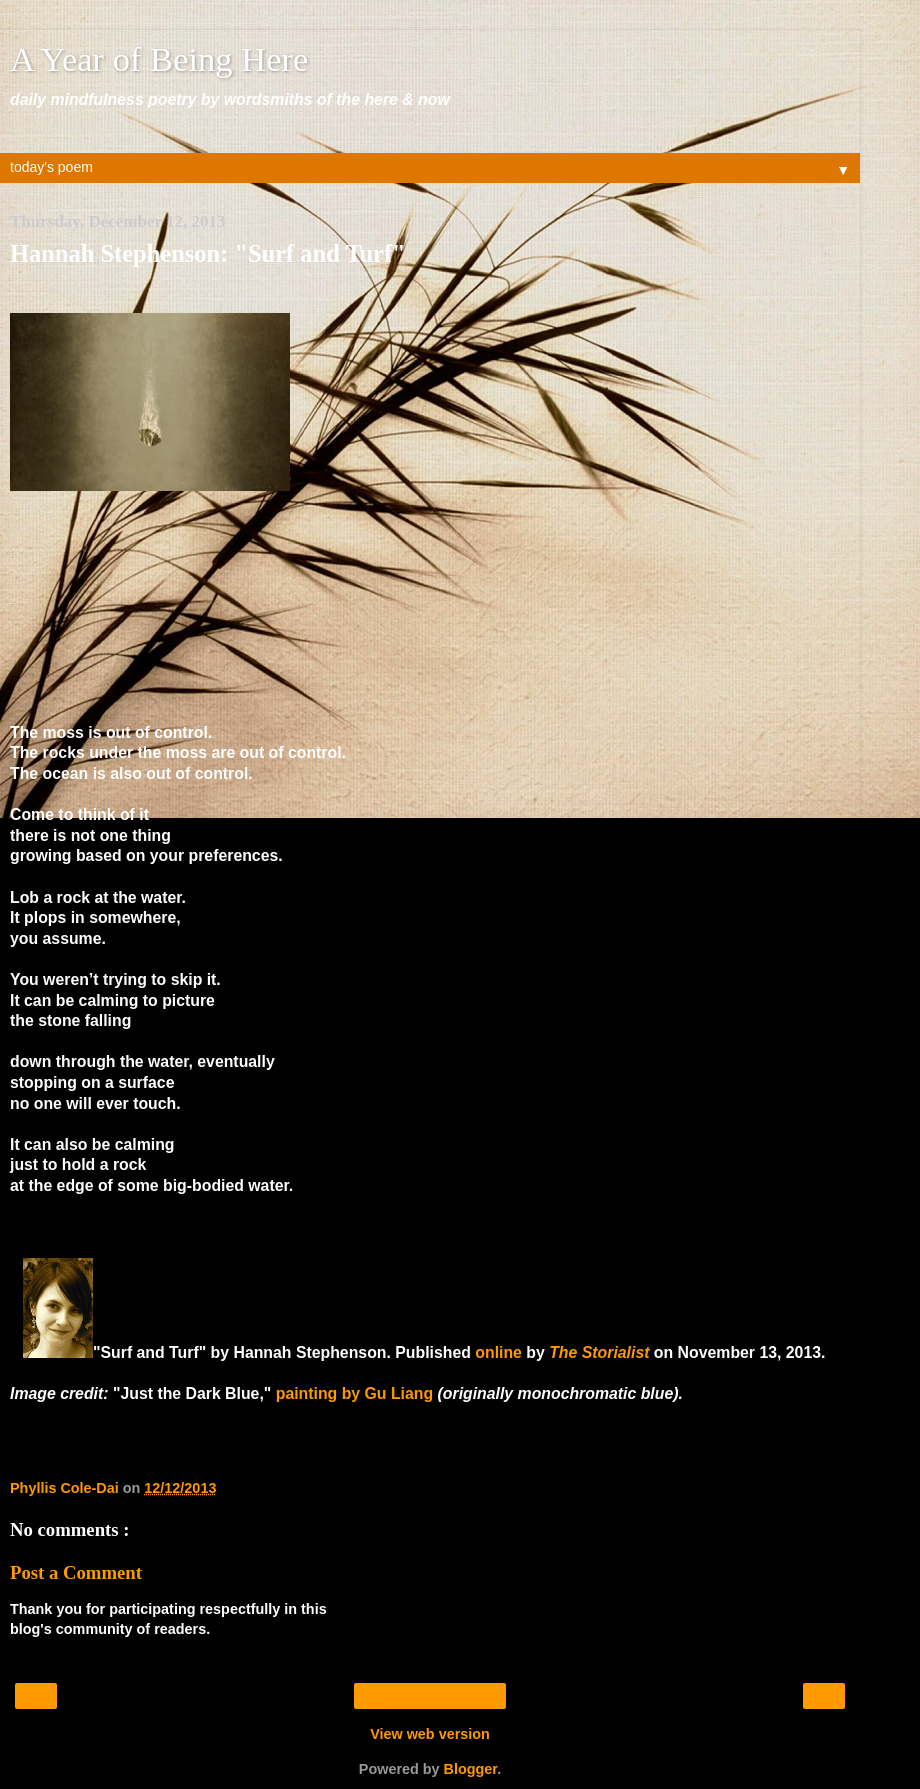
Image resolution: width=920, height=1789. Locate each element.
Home (429, 1696)
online (498, 1352)
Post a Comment (76, 1572)
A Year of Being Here (159, 59)
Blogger (471, 1769)
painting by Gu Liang (354, 1393)
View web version (430, 1734)
